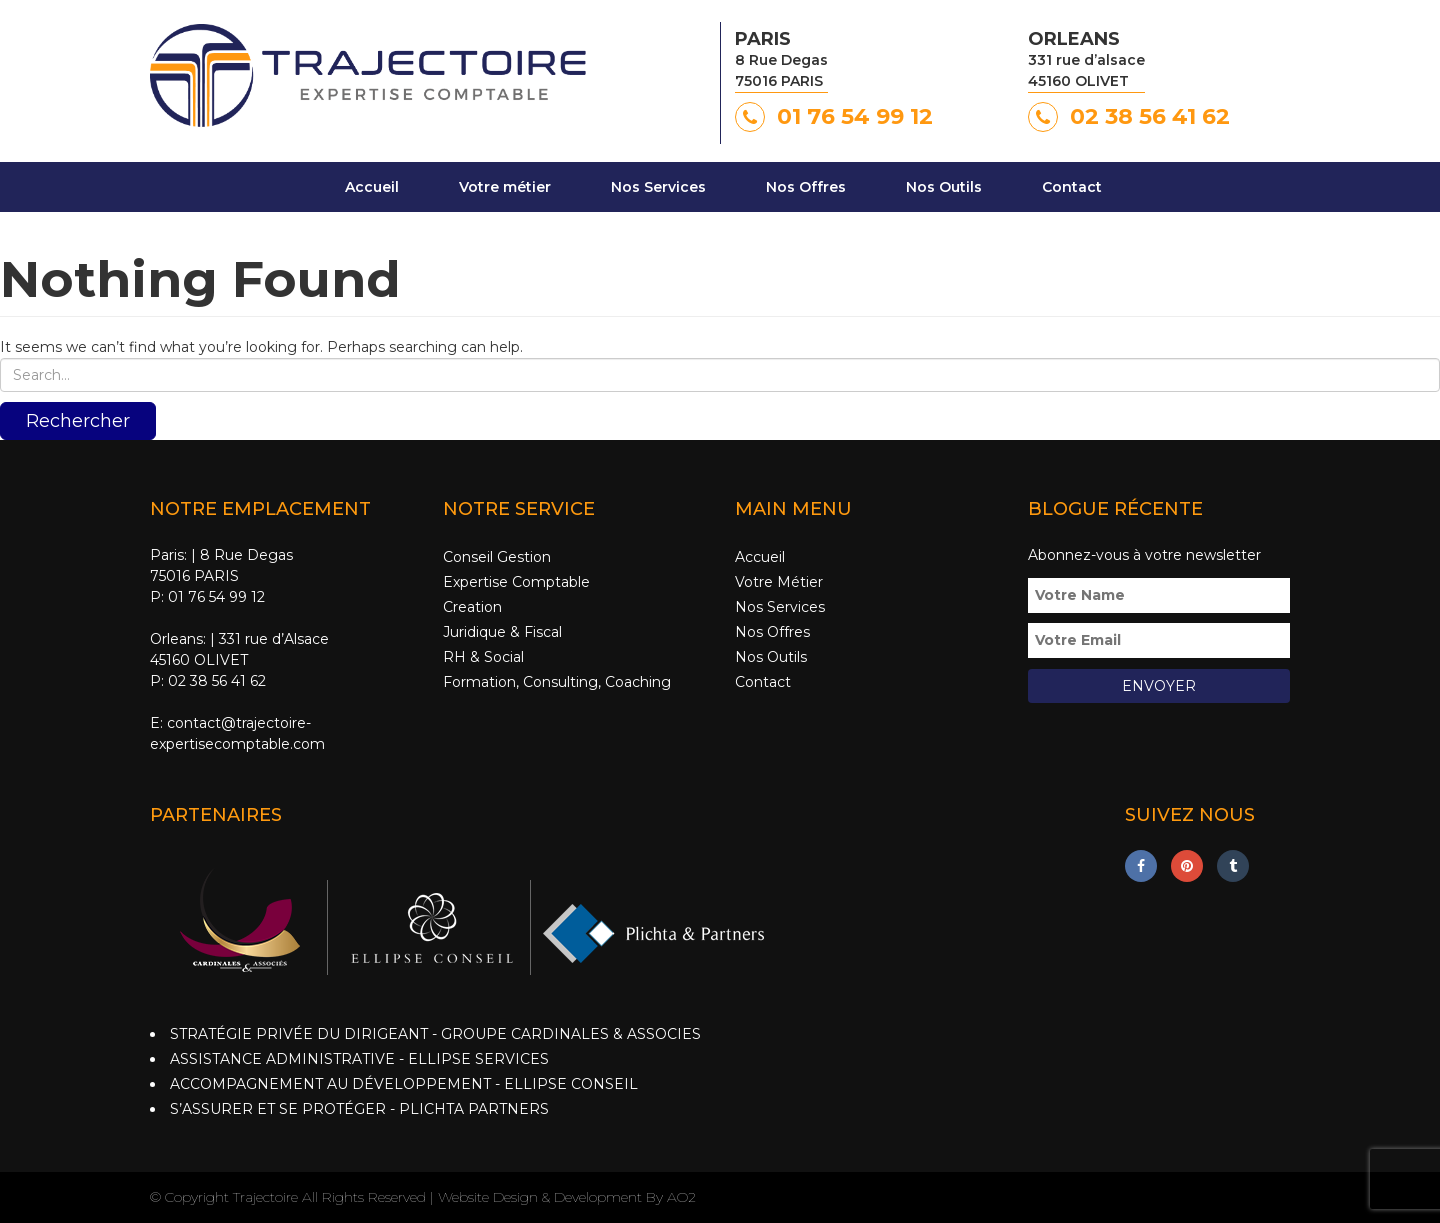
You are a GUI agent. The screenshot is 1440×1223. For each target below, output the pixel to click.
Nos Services (658, 187)
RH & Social (483, 657)
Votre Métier (779, 582)
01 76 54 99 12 (855, 116)
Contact (1072, 187)
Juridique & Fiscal (502, 632)
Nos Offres (806, 187)
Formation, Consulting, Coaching (557, 682)
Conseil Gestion (497, 557)
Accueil (372, 187)
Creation (472, 607)
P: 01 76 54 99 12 (207, 597)
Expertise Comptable (516, 582)
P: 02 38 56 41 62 (208, 681)
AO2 (681, 1197)
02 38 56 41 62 (1150, 116)
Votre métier (505, 187)
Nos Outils (944, 187)
